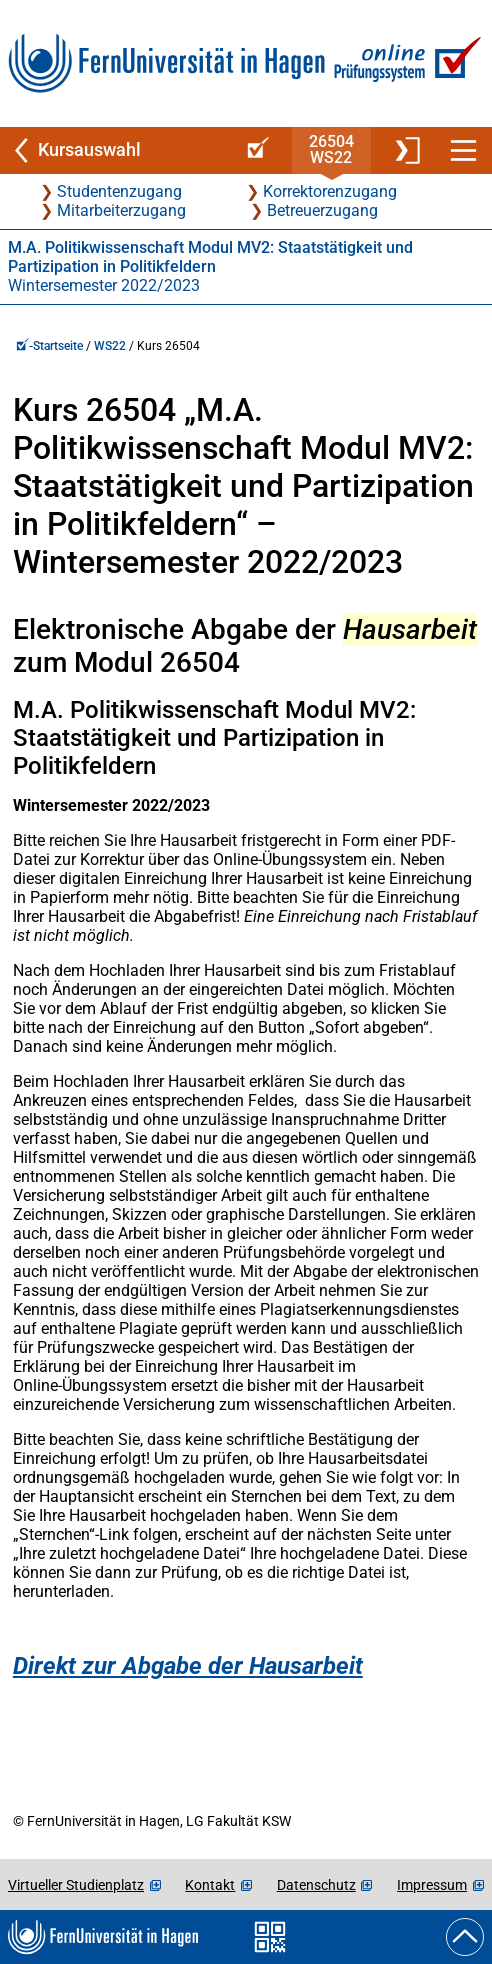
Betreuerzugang (322, 210)
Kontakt (210, 1885)
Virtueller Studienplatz (76, 1885)
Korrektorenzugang (330, 191)
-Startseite (49, 346)
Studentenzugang (119, 191)
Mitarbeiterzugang (121, 210)
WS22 (110, 346)
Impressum (432, 1885)
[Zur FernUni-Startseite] (166, 63)
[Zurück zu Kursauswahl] (115, 150)
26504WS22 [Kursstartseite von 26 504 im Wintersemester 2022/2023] (331, 149)
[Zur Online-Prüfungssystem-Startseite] (404, 63)
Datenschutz (316, 1885)
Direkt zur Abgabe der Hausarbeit (188, 1666)
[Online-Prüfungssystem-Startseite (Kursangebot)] (255, 150)
